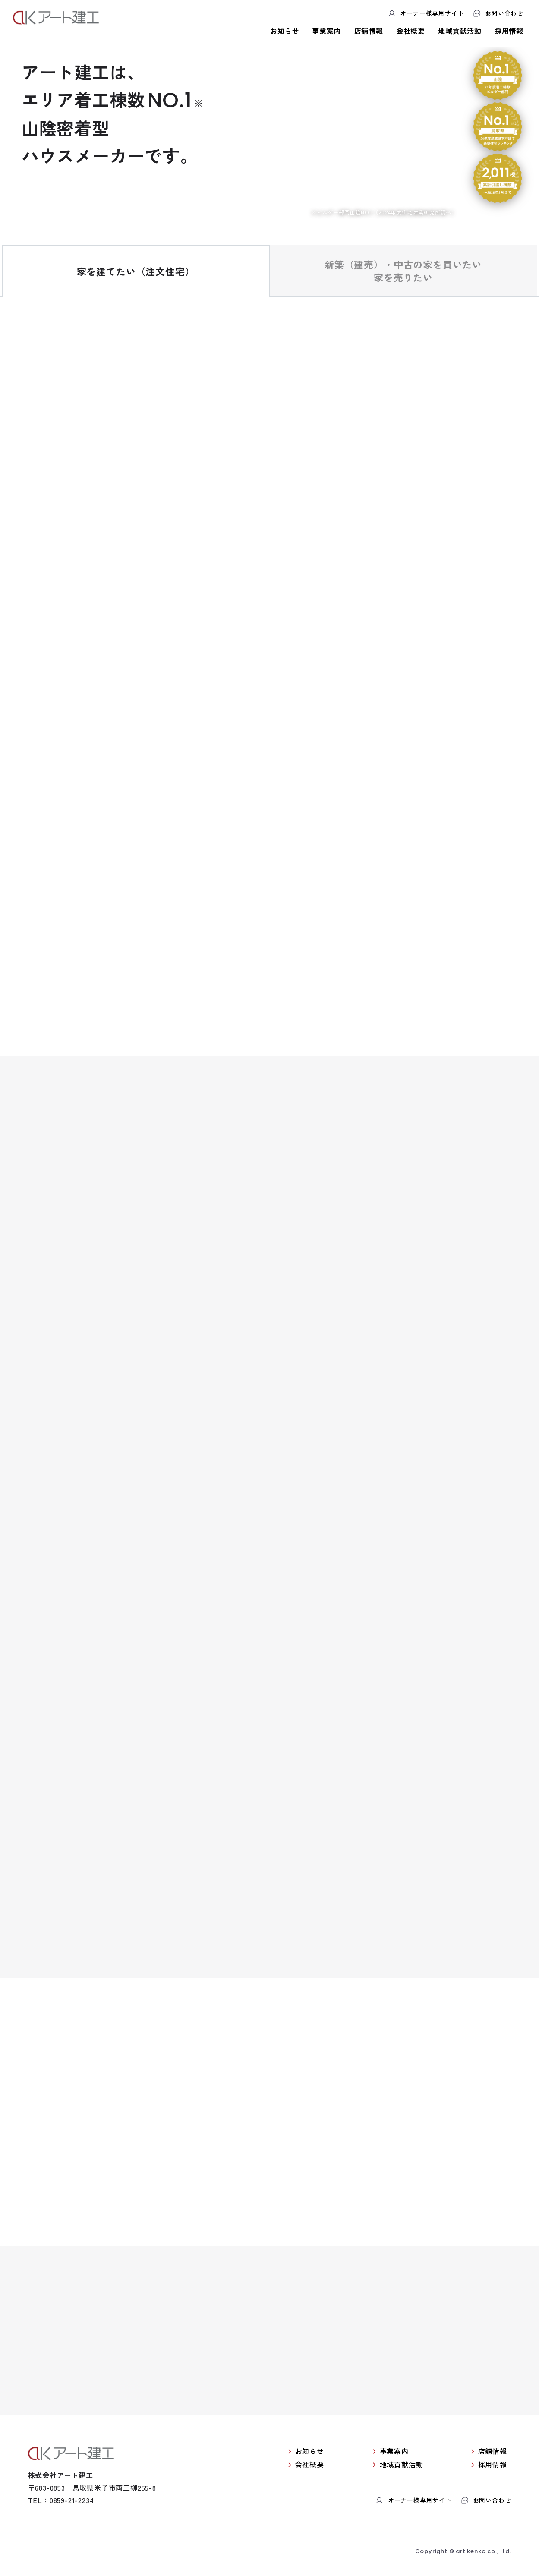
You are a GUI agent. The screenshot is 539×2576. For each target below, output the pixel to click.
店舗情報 (368, 30)
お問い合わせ (498, 13)
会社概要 (410, 30)
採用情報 (509, 30)
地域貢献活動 (460, 30)
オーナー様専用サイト (426, 13)
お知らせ (284, 30)
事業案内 (326, 30)
